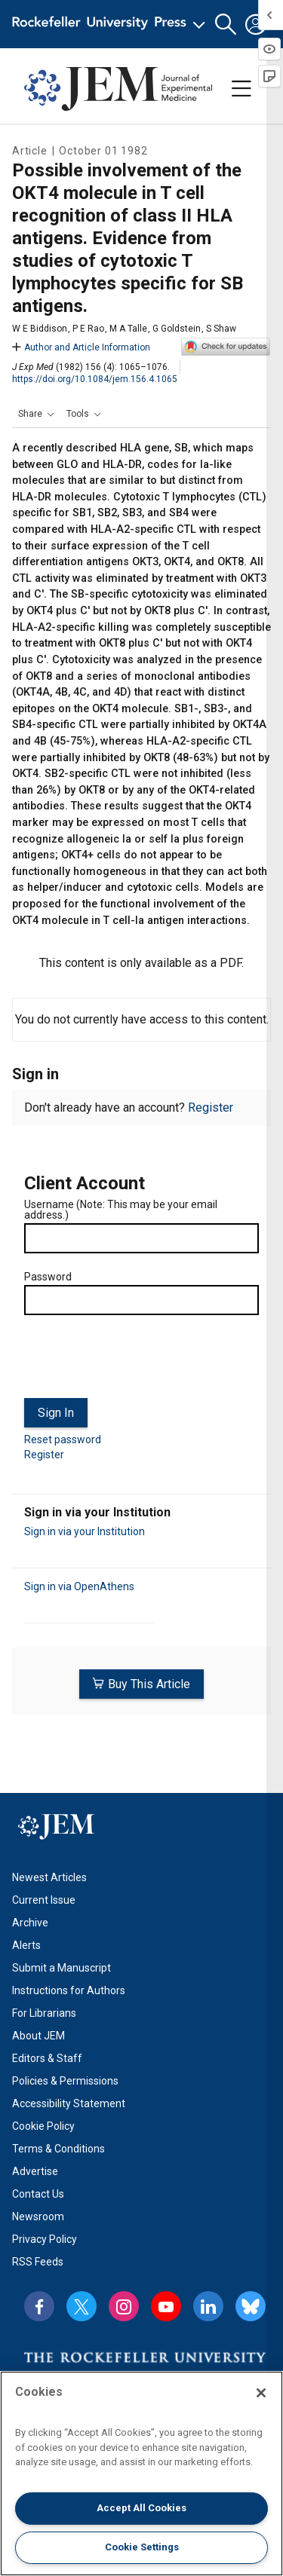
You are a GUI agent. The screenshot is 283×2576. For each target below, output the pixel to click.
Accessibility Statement (68, 2103)
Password (48, 1276)
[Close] (261, 2392)
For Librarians (44, 2013)
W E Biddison (39, 328)
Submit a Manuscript (61, 1968)
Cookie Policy (43, 2126)
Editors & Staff (47, 2058)
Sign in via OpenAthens (79, 1586)
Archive (30, 1923)
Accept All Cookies (141, 2507)
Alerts (26, 1945)
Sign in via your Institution (84, 1531)
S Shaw (221, 328)
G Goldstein (176, 328)
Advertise (35, 2171)
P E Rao (88, 328)
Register (210, 1107)
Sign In (56, 1413)
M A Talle (128, 328)
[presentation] (139, 1362)
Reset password (62, 1439)
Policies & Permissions (65, 2081)
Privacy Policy (44, 2239)
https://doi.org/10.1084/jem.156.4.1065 (94, 379)
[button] (225, 24)
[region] (141, 2473)
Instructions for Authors (68, 1990)
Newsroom (38, 2216)
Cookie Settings (142, 2547)
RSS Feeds (37, 2262)
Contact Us (38, 2194)
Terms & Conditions (58, 2149)
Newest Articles (49, 1877)
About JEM (38, 2036)
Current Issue (43, 1900)
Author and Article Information (81, 347)
